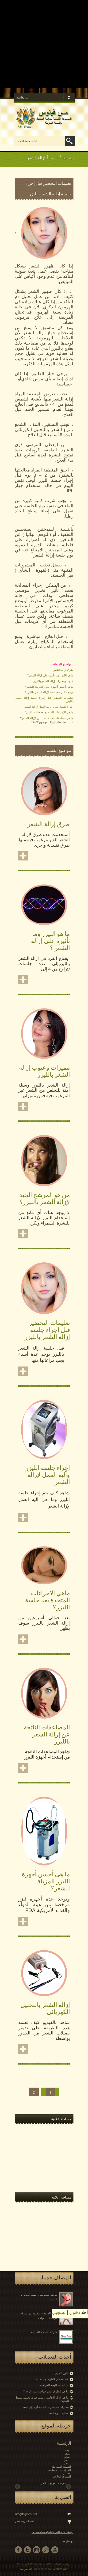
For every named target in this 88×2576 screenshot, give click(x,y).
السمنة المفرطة (61, 2466)
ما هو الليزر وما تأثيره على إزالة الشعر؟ (50, 675)
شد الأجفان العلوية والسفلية (52, 2379)
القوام (67, 2456)
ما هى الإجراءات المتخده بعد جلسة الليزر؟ (48, 712)
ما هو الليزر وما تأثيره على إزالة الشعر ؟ (50, 940)
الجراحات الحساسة (59, 2470)
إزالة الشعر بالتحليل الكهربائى (45, 2008)
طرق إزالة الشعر (62, 669)
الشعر (54, 157)
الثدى (68, 2453)
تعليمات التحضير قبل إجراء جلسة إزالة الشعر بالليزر (44, 699)
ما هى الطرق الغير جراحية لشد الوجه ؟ (46, 2391)
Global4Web (60, 2569)
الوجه (68, 2450)
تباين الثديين (62, 2373)
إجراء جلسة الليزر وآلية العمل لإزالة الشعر (48, 706)
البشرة (67, 2460)
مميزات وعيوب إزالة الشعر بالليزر (44, 1070)
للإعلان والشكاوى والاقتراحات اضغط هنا (52, 2532)
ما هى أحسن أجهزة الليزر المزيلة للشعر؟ (46, 1880)
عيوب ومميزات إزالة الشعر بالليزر (53, 681)
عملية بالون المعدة (58, 2413)
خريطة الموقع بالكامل (53, 2483)
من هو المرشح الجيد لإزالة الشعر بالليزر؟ (49, 692)
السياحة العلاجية (61, 2476)
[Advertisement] (44, 44)
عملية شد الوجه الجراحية (54, 2385)
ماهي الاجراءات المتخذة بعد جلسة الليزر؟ (47, 1599)
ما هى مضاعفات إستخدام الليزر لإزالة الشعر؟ (46, 718)
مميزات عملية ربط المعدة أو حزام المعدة (45, 2407)
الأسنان (66, 2473)
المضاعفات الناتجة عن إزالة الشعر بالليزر (47, 1733)
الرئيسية (69, 157)
